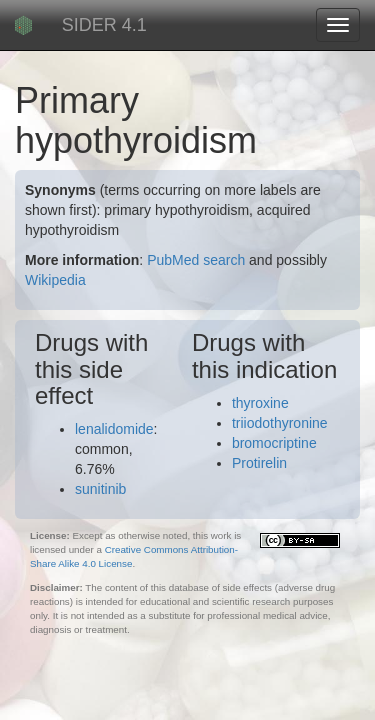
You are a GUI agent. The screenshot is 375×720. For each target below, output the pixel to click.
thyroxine (260, 403)
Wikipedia (55, 280)
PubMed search (196, 260)
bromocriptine (274, 443)
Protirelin (259, 463)
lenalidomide (114, 429)
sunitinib (100, 489)
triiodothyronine (280, 423)
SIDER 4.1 (104, 25)
